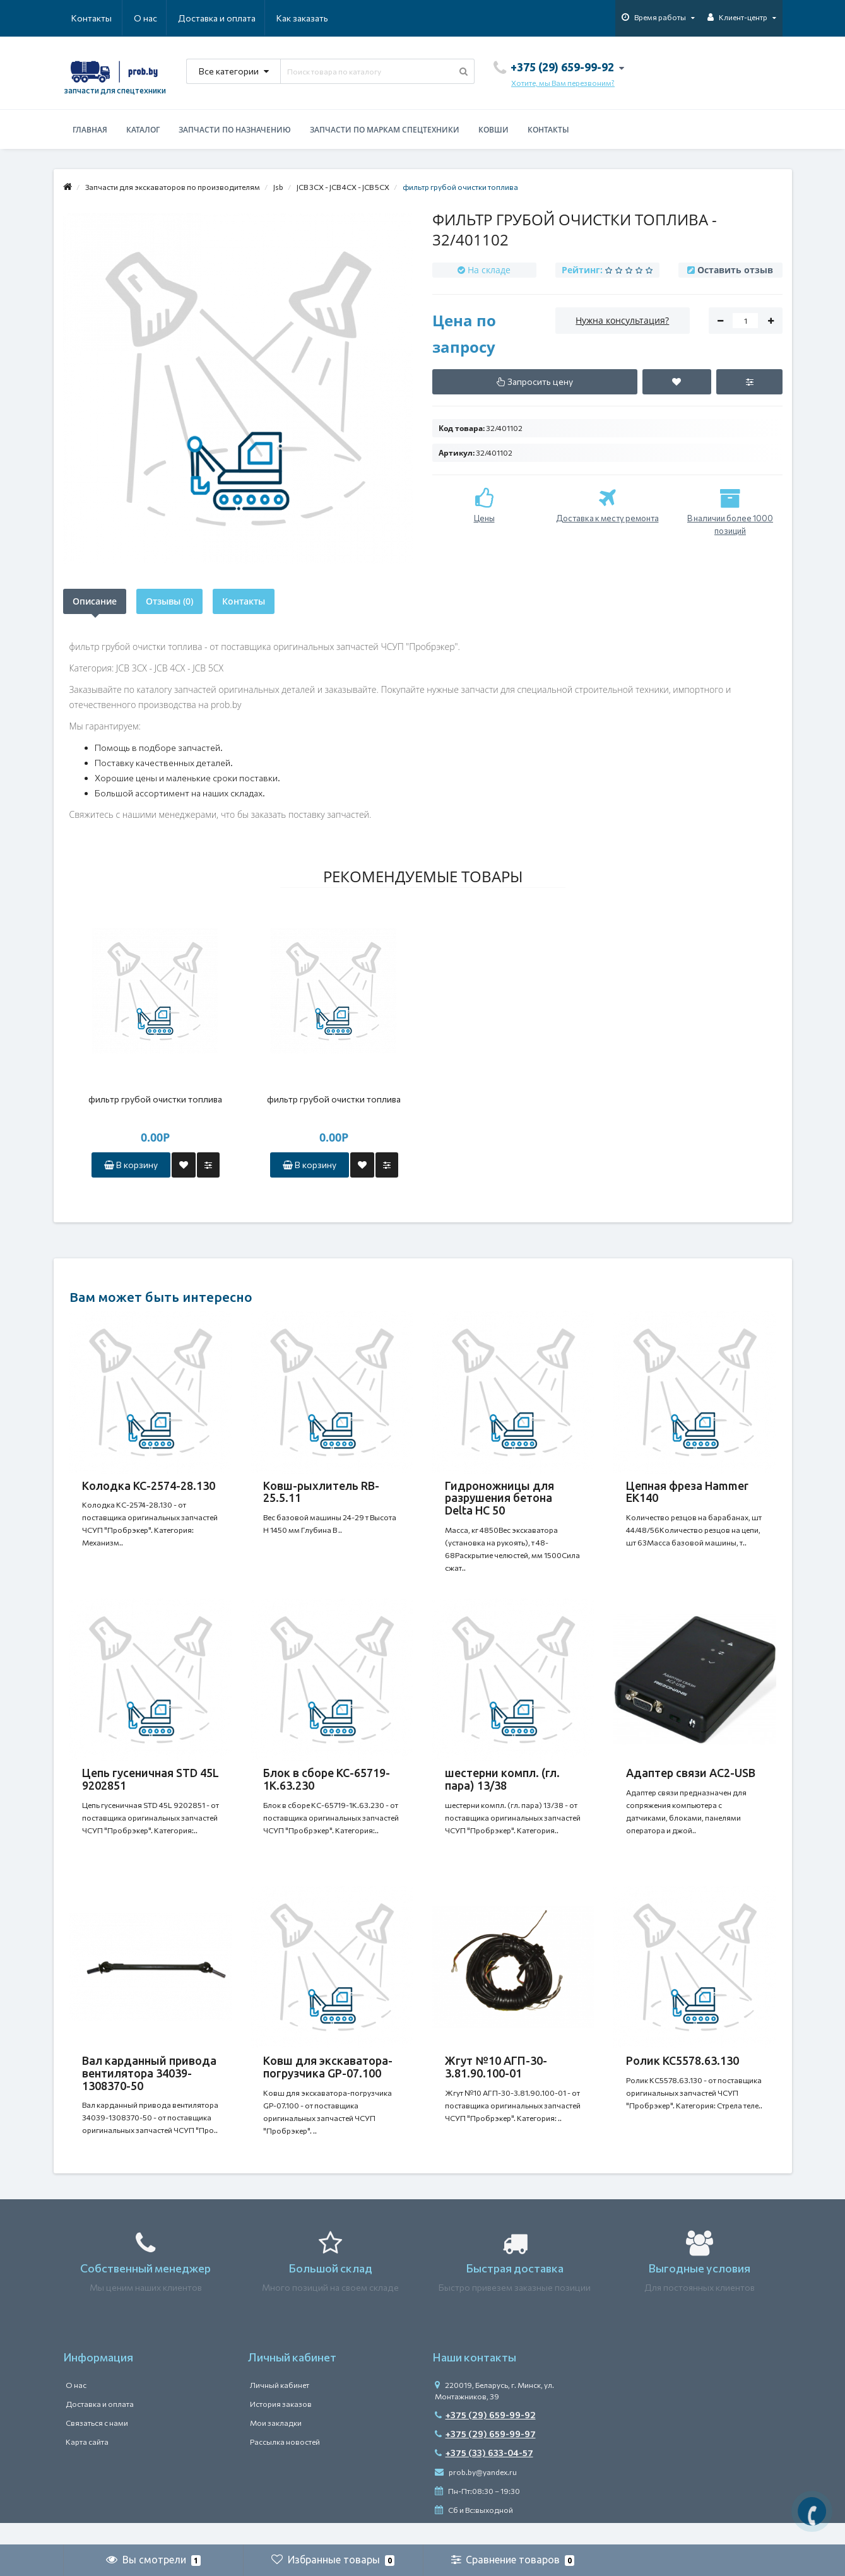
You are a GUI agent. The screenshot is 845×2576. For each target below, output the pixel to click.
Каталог (143, 129)
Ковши (493, 129)
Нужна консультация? (622, 320)
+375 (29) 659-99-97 (485, 2455)
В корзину (131, 1164)
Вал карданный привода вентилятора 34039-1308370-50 (149, 2088)
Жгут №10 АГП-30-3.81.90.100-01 (496, 2081)
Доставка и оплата (155, 18)
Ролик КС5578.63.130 (682, 2075)
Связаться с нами (97, 2444)
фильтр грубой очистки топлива (155, 1099)
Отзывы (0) (169, 601)
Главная (90, 129)
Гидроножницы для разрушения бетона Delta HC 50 (499, 1498)
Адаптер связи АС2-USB (690, 1780)
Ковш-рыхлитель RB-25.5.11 (321, 1491)
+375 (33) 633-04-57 (484, 2474)
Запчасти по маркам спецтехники (384, 129)
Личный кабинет (279, 2406)
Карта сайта (87, 2463)
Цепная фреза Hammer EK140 (687, 1491)
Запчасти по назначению (235, 129)
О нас (83, 18)
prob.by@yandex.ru (476, 2494)
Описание (95, 601)
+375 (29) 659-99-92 (485, 2436)
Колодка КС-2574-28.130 (148, 1485)
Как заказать (242, 18)
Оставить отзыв (735, 270)
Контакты (310, 18)
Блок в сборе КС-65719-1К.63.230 (326, 1786)
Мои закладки (276, 2444)
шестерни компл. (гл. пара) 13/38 (502, 1786)
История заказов (281, 2425)
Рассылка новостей (285, 2463)
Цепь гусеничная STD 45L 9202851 (150, 1786)
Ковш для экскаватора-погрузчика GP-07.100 (328, 2081)
